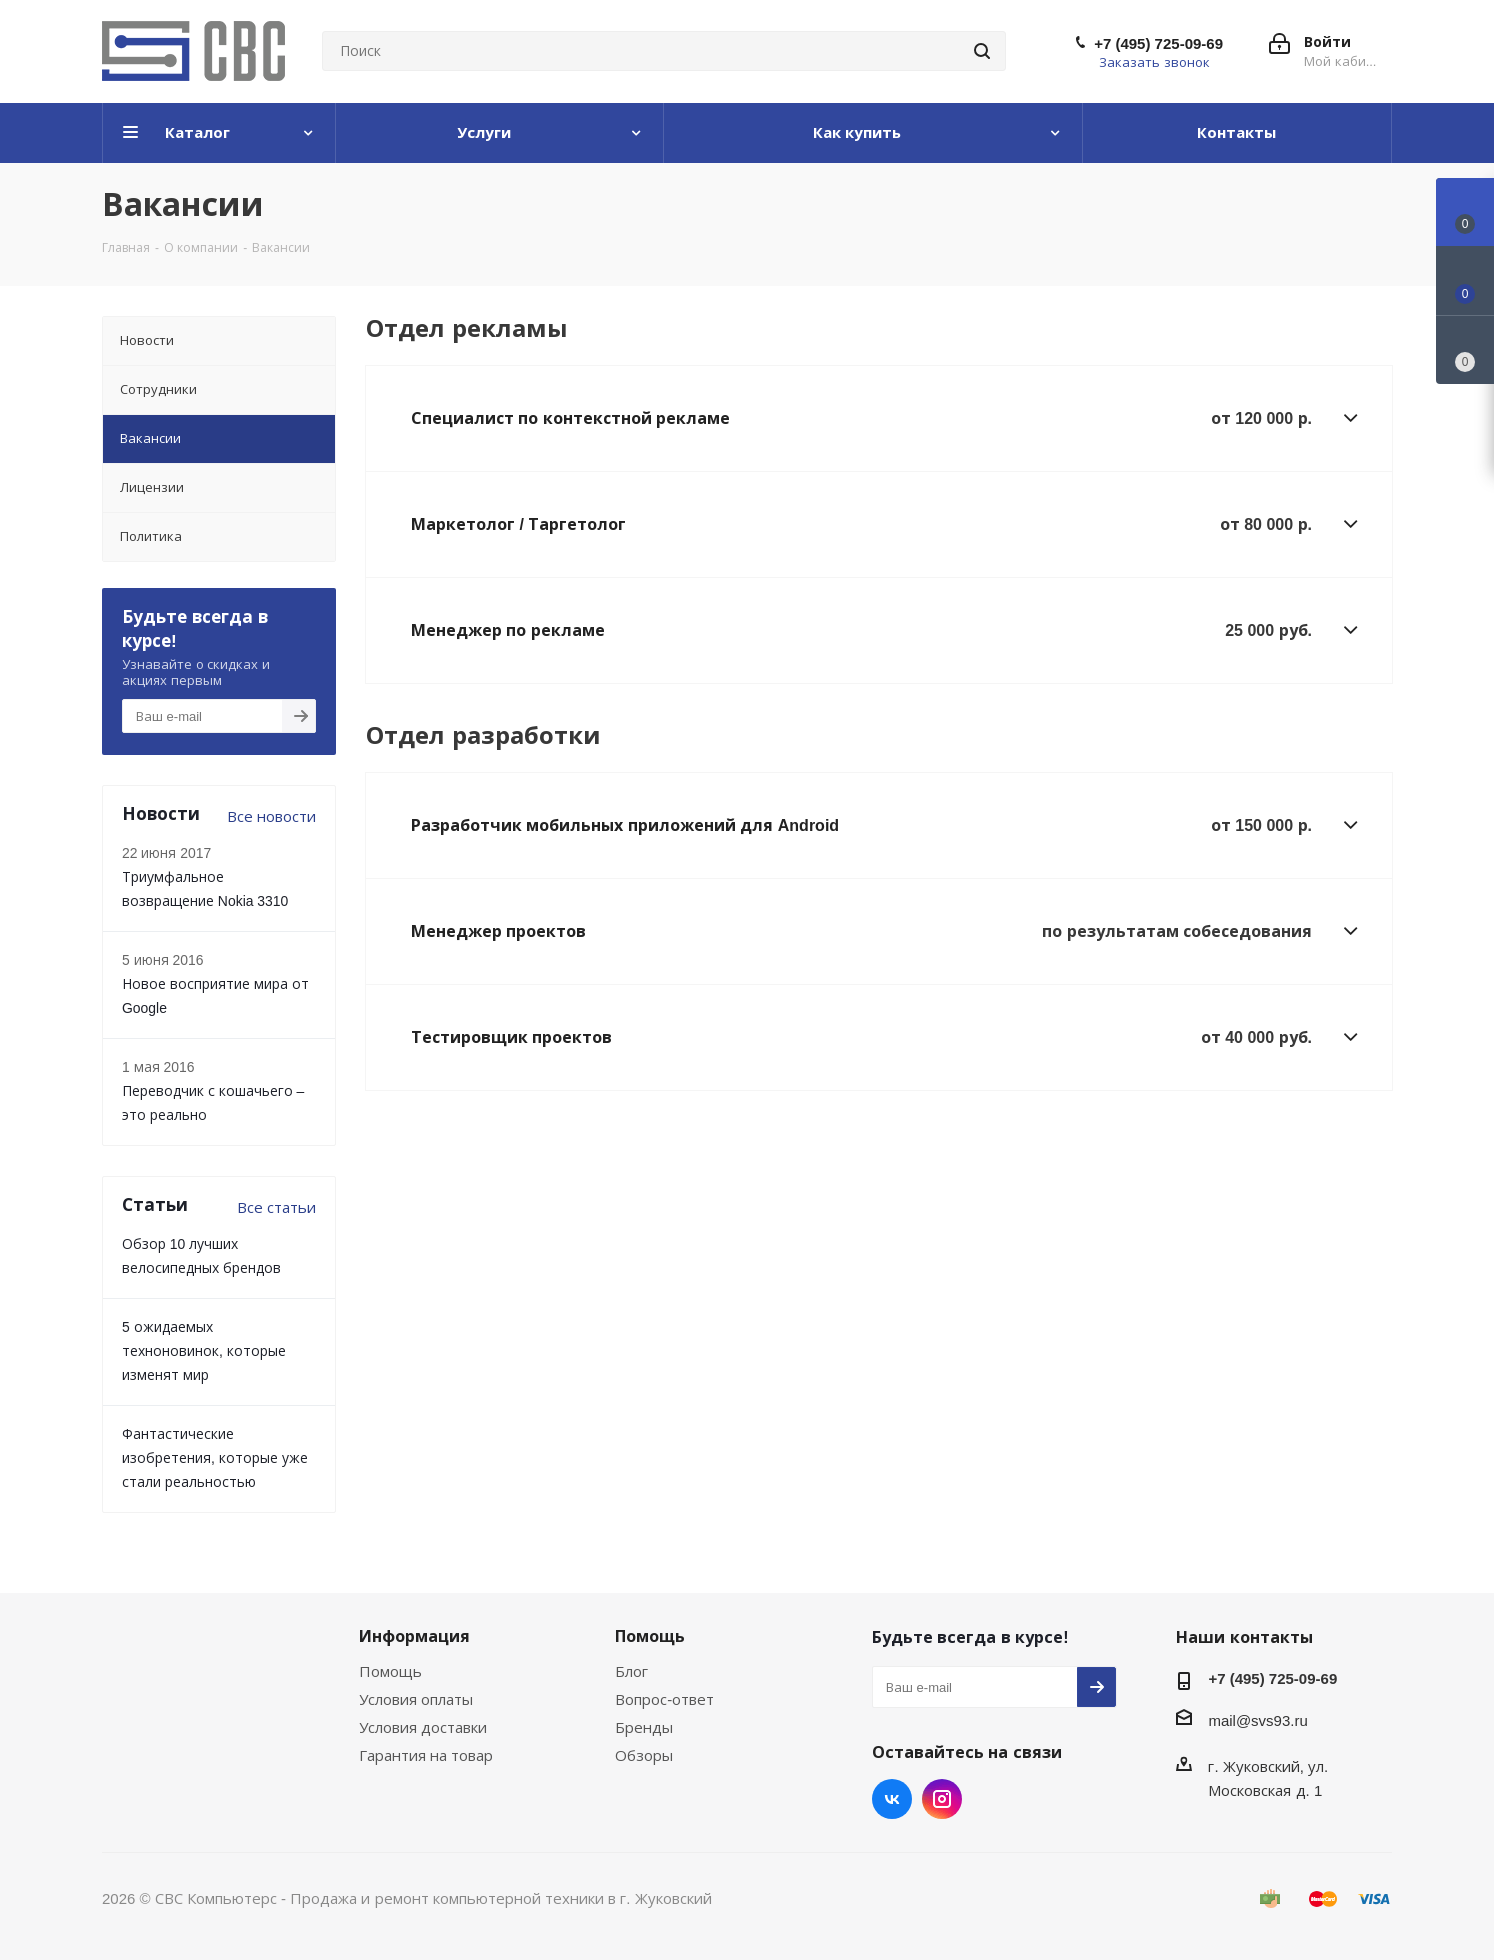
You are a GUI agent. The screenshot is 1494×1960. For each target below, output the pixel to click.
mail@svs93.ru (1257, 1720)
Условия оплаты (416, 1699)
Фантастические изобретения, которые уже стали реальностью (215, 1457)
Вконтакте (892, 1799)
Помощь (390, 1671)
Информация (414, 1636)
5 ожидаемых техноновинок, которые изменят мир (204, 1350)
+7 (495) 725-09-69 (1158, 43)
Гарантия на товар (426, 1755)
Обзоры (644, 1755)
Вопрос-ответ (664, 1699)
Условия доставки (423, 1727)
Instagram (942, 1799)
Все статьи (276, 1207)
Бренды (644, 1727)
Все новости (271, 816)
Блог (631, 1671)
